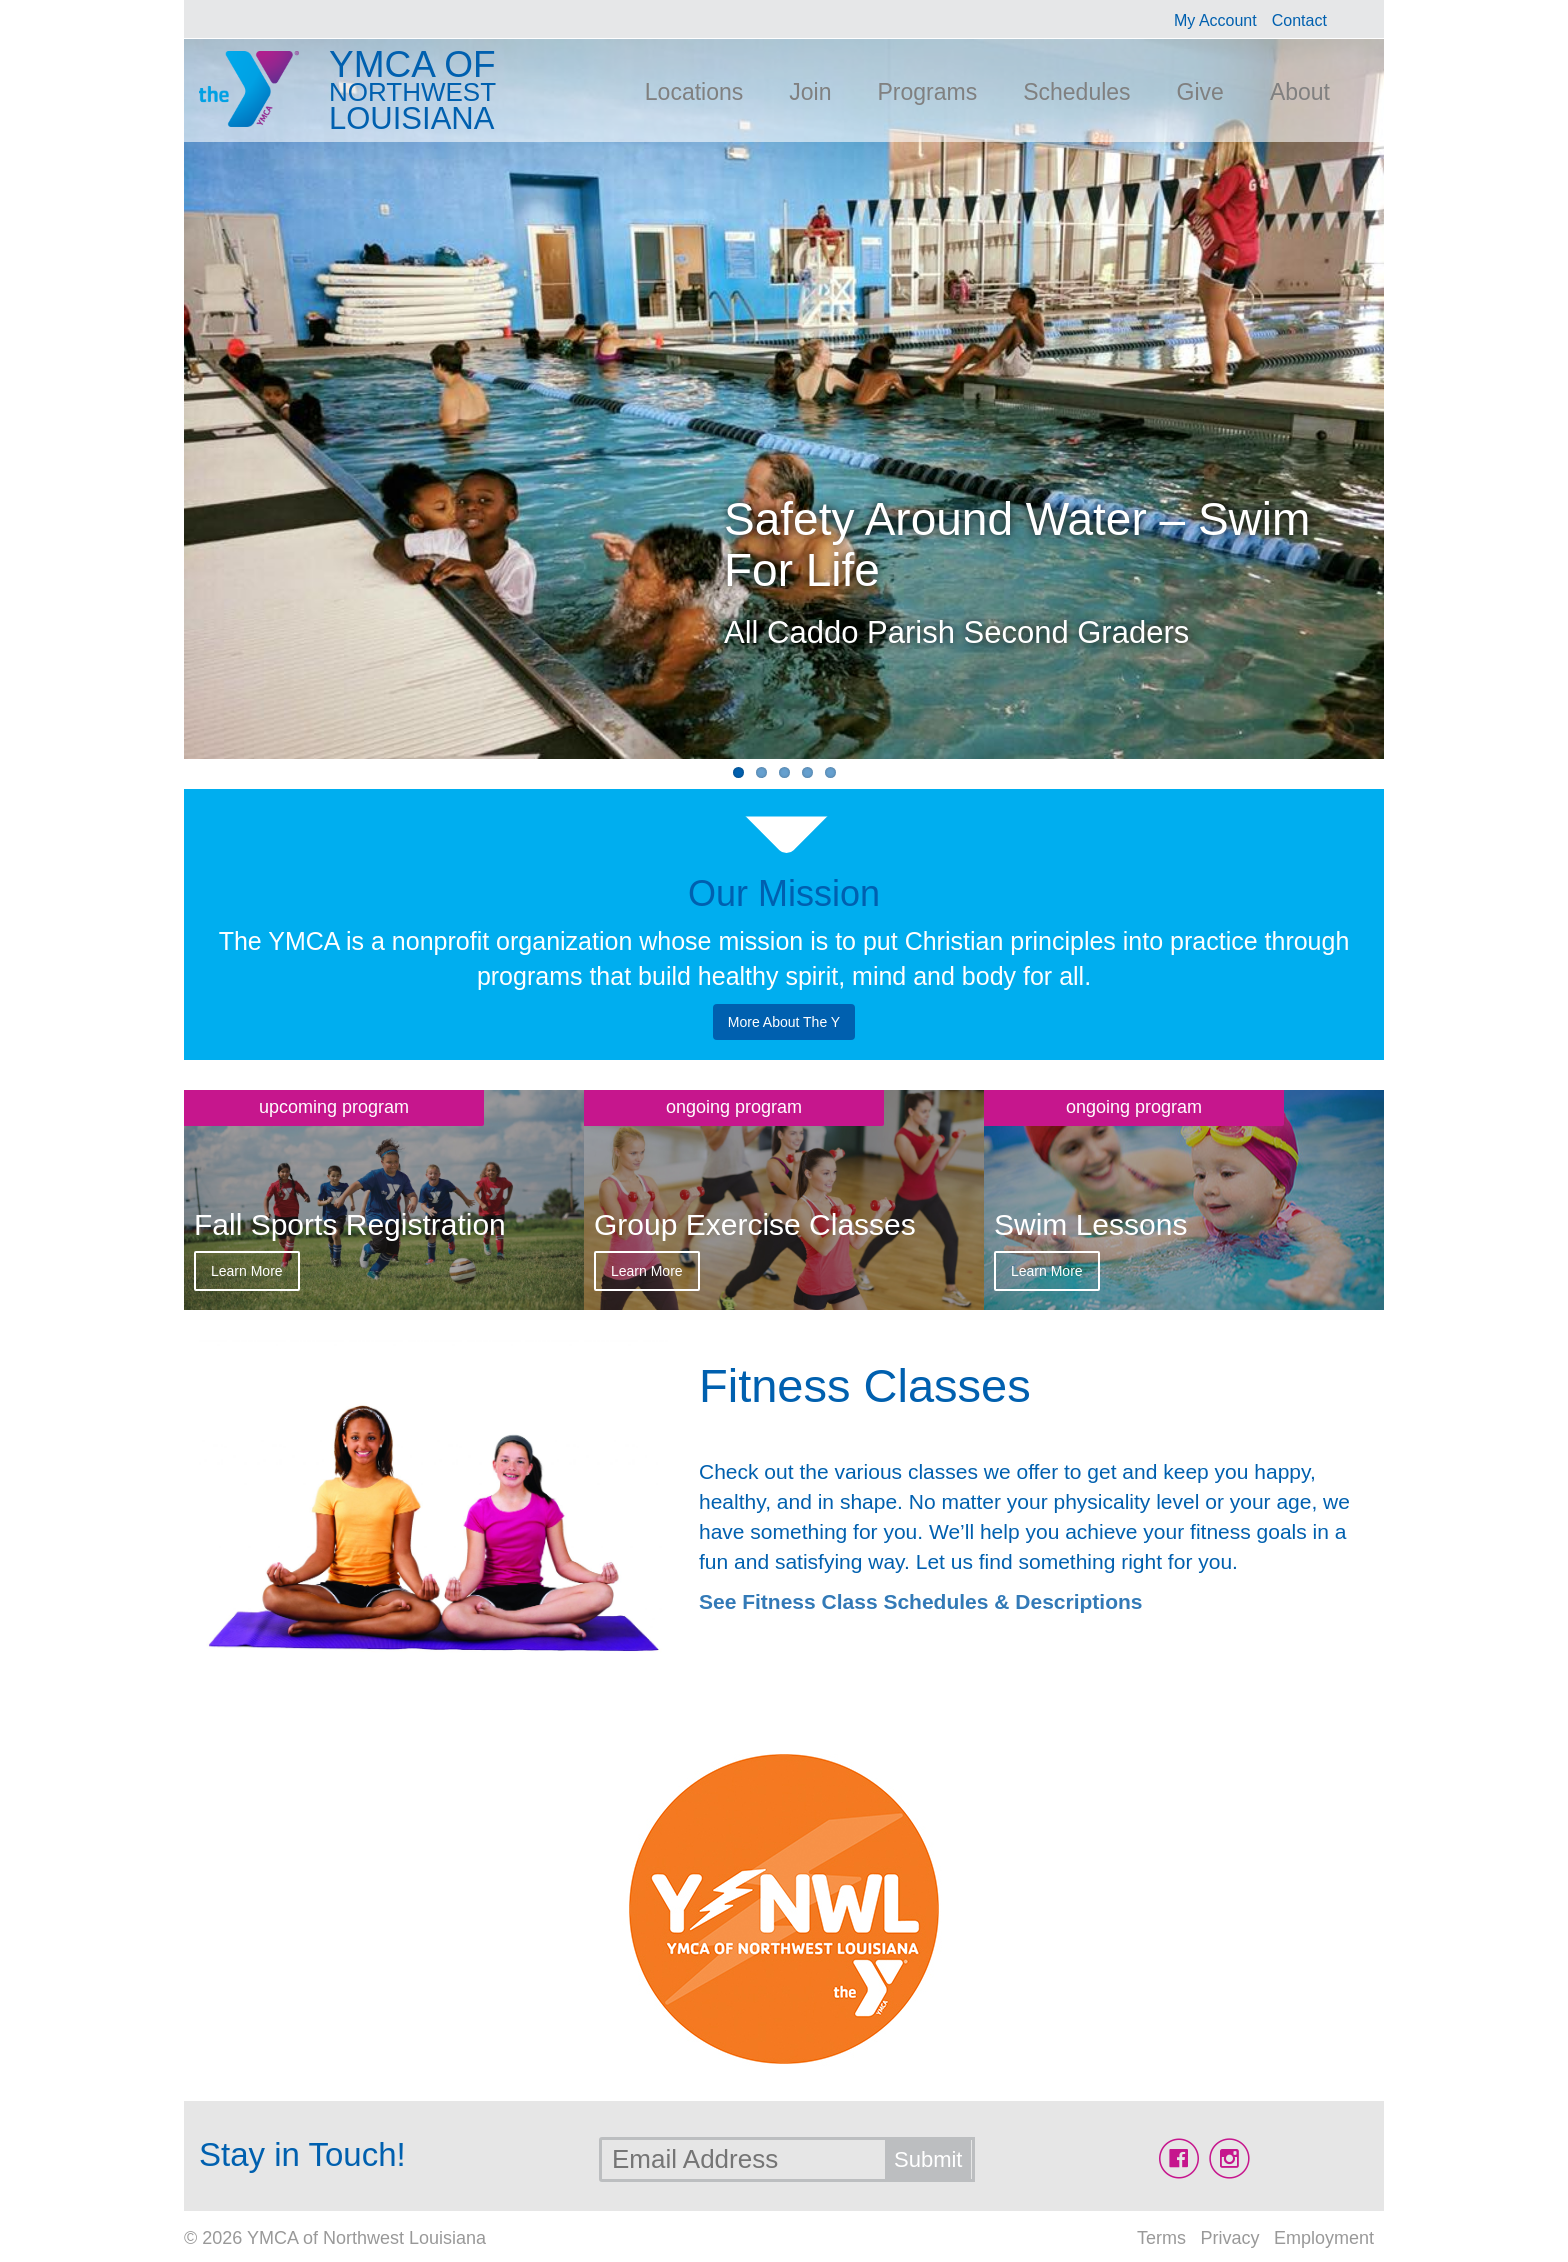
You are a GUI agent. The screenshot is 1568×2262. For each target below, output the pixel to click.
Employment (1324, 2238)
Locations (694, 92)
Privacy (1229, 2238)
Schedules (1076, 92)
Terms (1161, 2238)
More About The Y (784, 1022)
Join (810, 92)
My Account (1215, 20)
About (1300, 92)
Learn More (247, 1271)
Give (1200, 92)
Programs (927, 92)
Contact (1299, 20)
